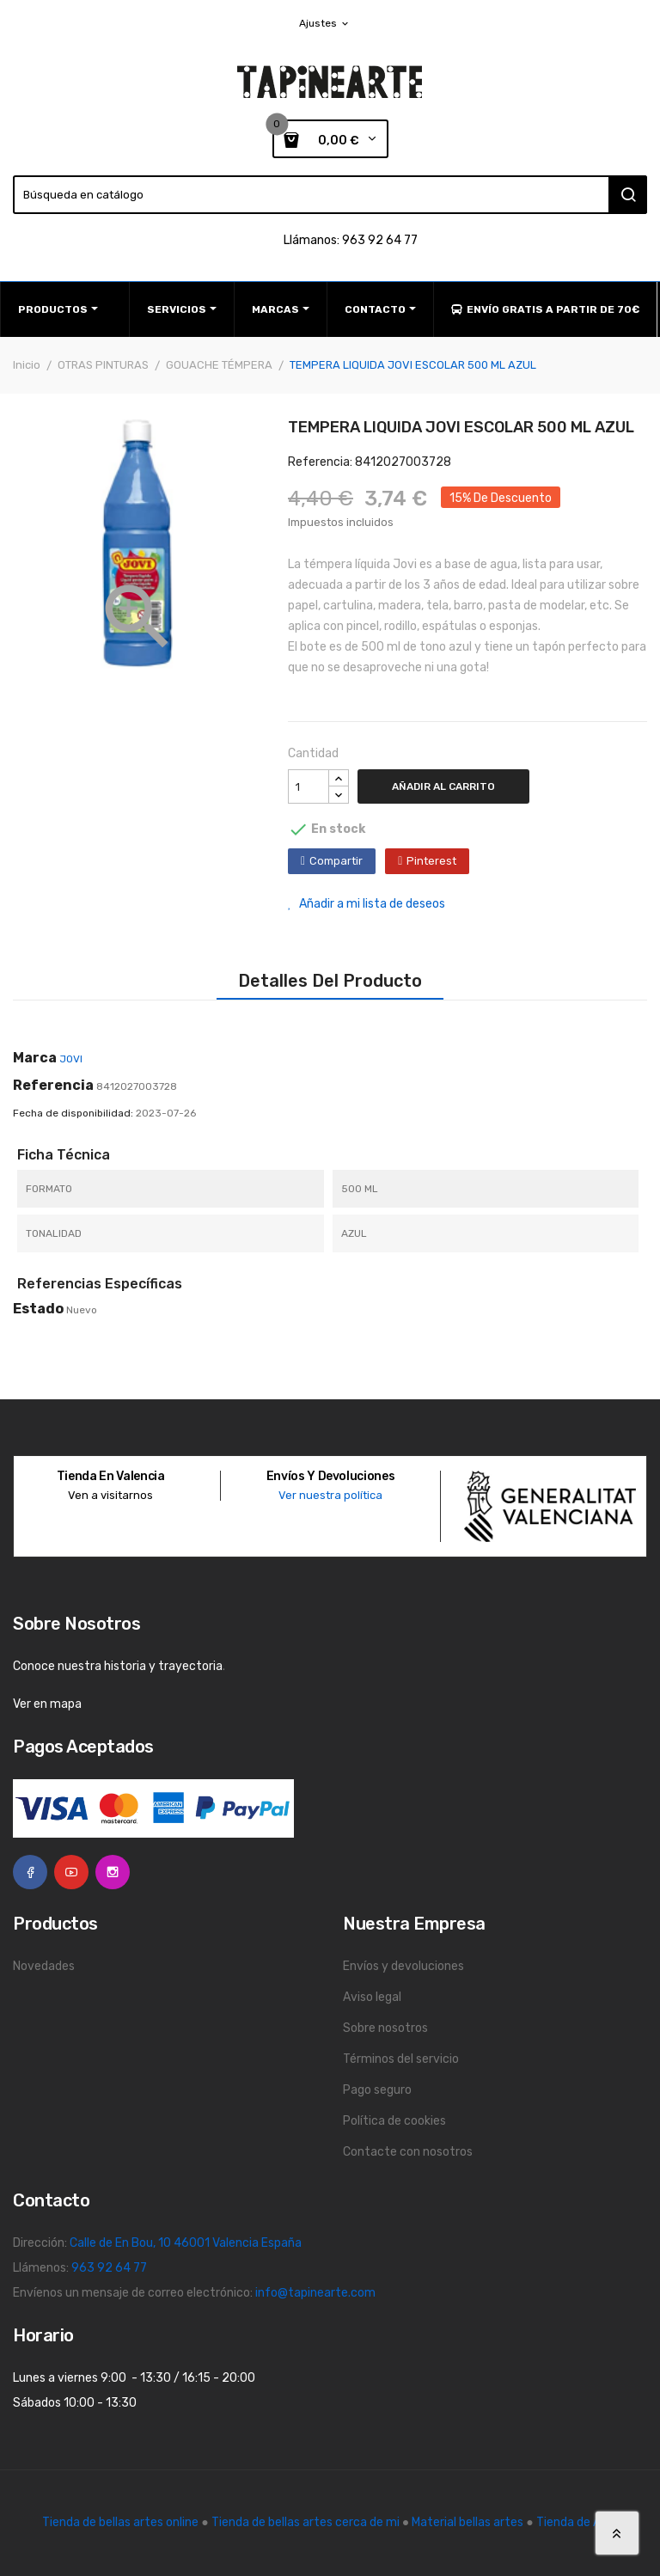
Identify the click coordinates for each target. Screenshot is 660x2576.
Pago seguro (377, 2090)
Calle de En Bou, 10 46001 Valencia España (186, 2243)
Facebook (30, 1872)
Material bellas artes (467, 2522)
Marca (35, 1057)
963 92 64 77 (109, 2268)
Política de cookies (394, 2121)
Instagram (112, 1872)
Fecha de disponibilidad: (73, 1113)
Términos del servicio (401, 2059)
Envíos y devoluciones (403, 1966)
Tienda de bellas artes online (120, 2522)
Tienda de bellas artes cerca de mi (305, 2522)
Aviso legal (372, 1997)
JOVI (70, 1059)
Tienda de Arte (577, 2522)
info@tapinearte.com (315, 2292)
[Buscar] (330, 194)
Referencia (53, 1085)
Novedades (44, 1966)
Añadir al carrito (443, 786)
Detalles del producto (330, 980)
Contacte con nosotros (408, 2152)
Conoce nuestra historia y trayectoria (118, 1666)
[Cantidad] (308, 786)
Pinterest (431, 860)
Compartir (336, 860)
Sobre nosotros (385, 2028)
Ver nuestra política (330, 1495)
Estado (38, 1308)
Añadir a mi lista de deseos (366, 903)
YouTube (71, 1872)
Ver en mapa (47, 1704)
